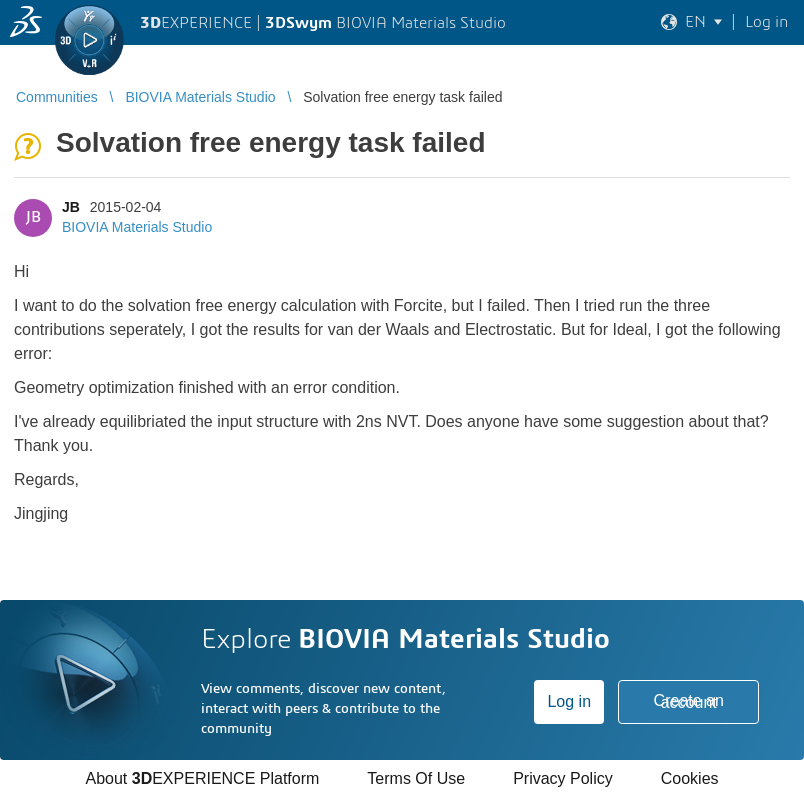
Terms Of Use (416, 778)
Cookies (690, 778)
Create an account (689, 701)
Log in (569, 701)
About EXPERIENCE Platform (202, 778)
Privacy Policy (563, 778)
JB (71, 207)
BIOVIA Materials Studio (137, 227)
